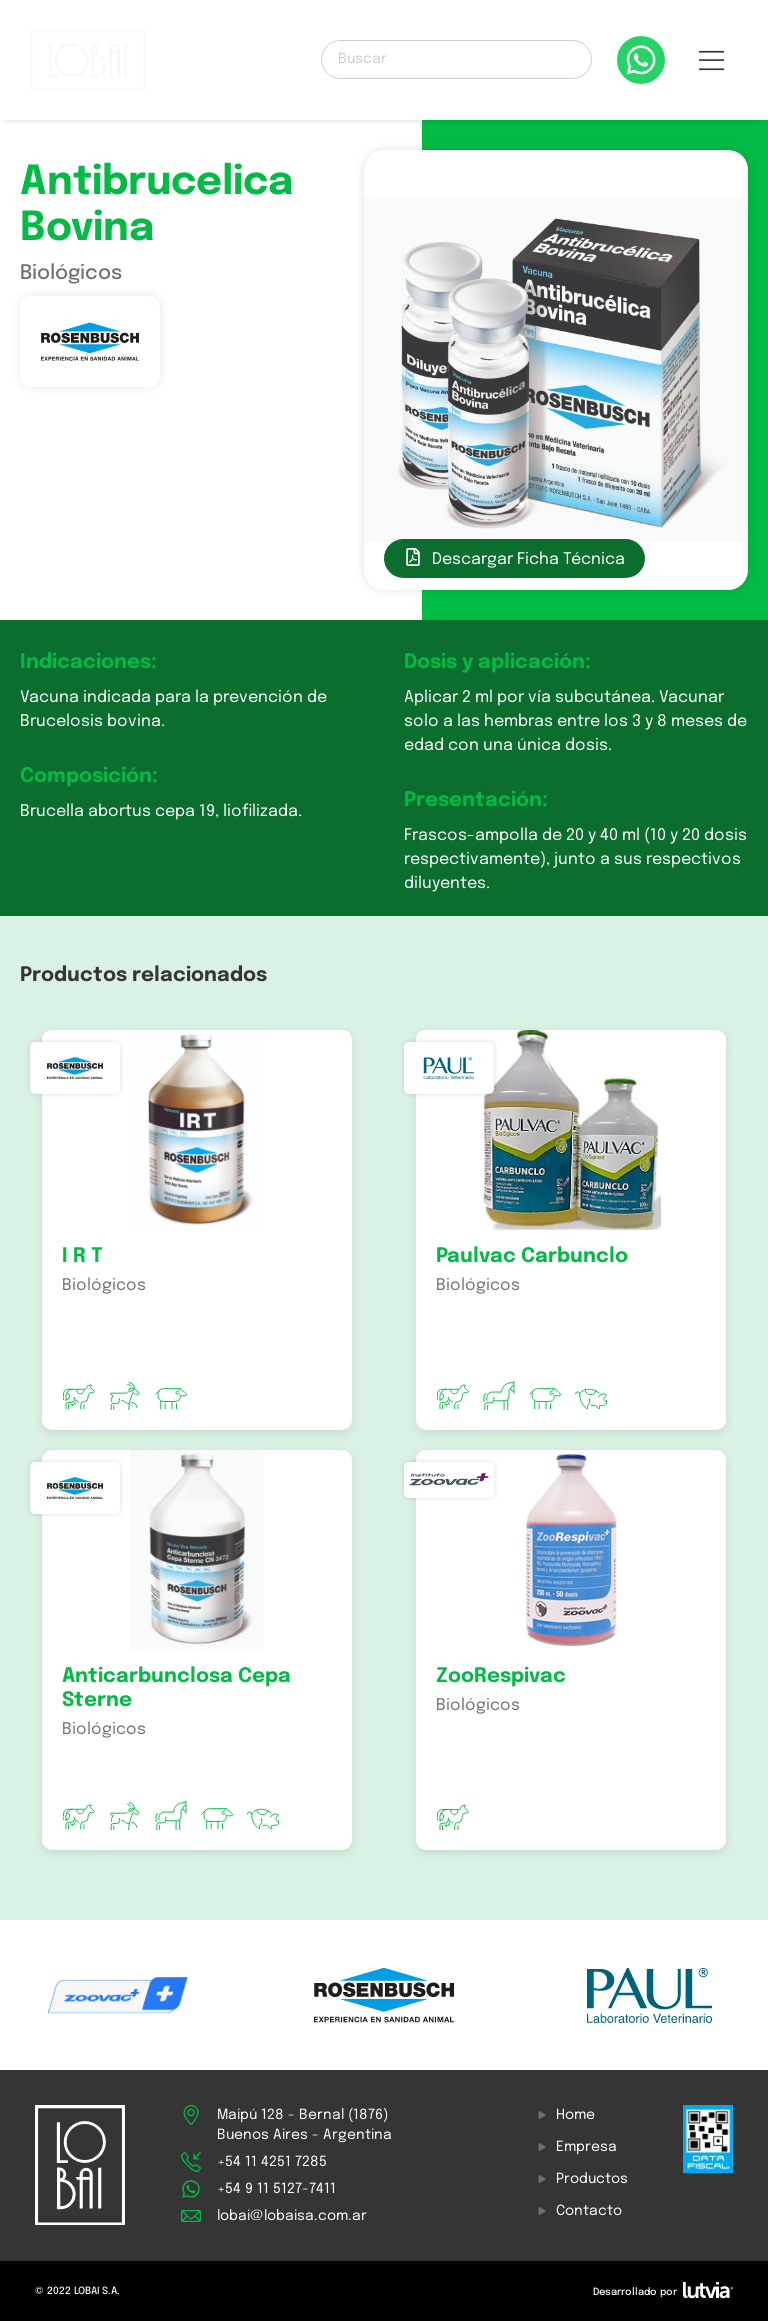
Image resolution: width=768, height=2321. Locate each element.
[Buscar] (456, 59)
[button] (711, 65)
